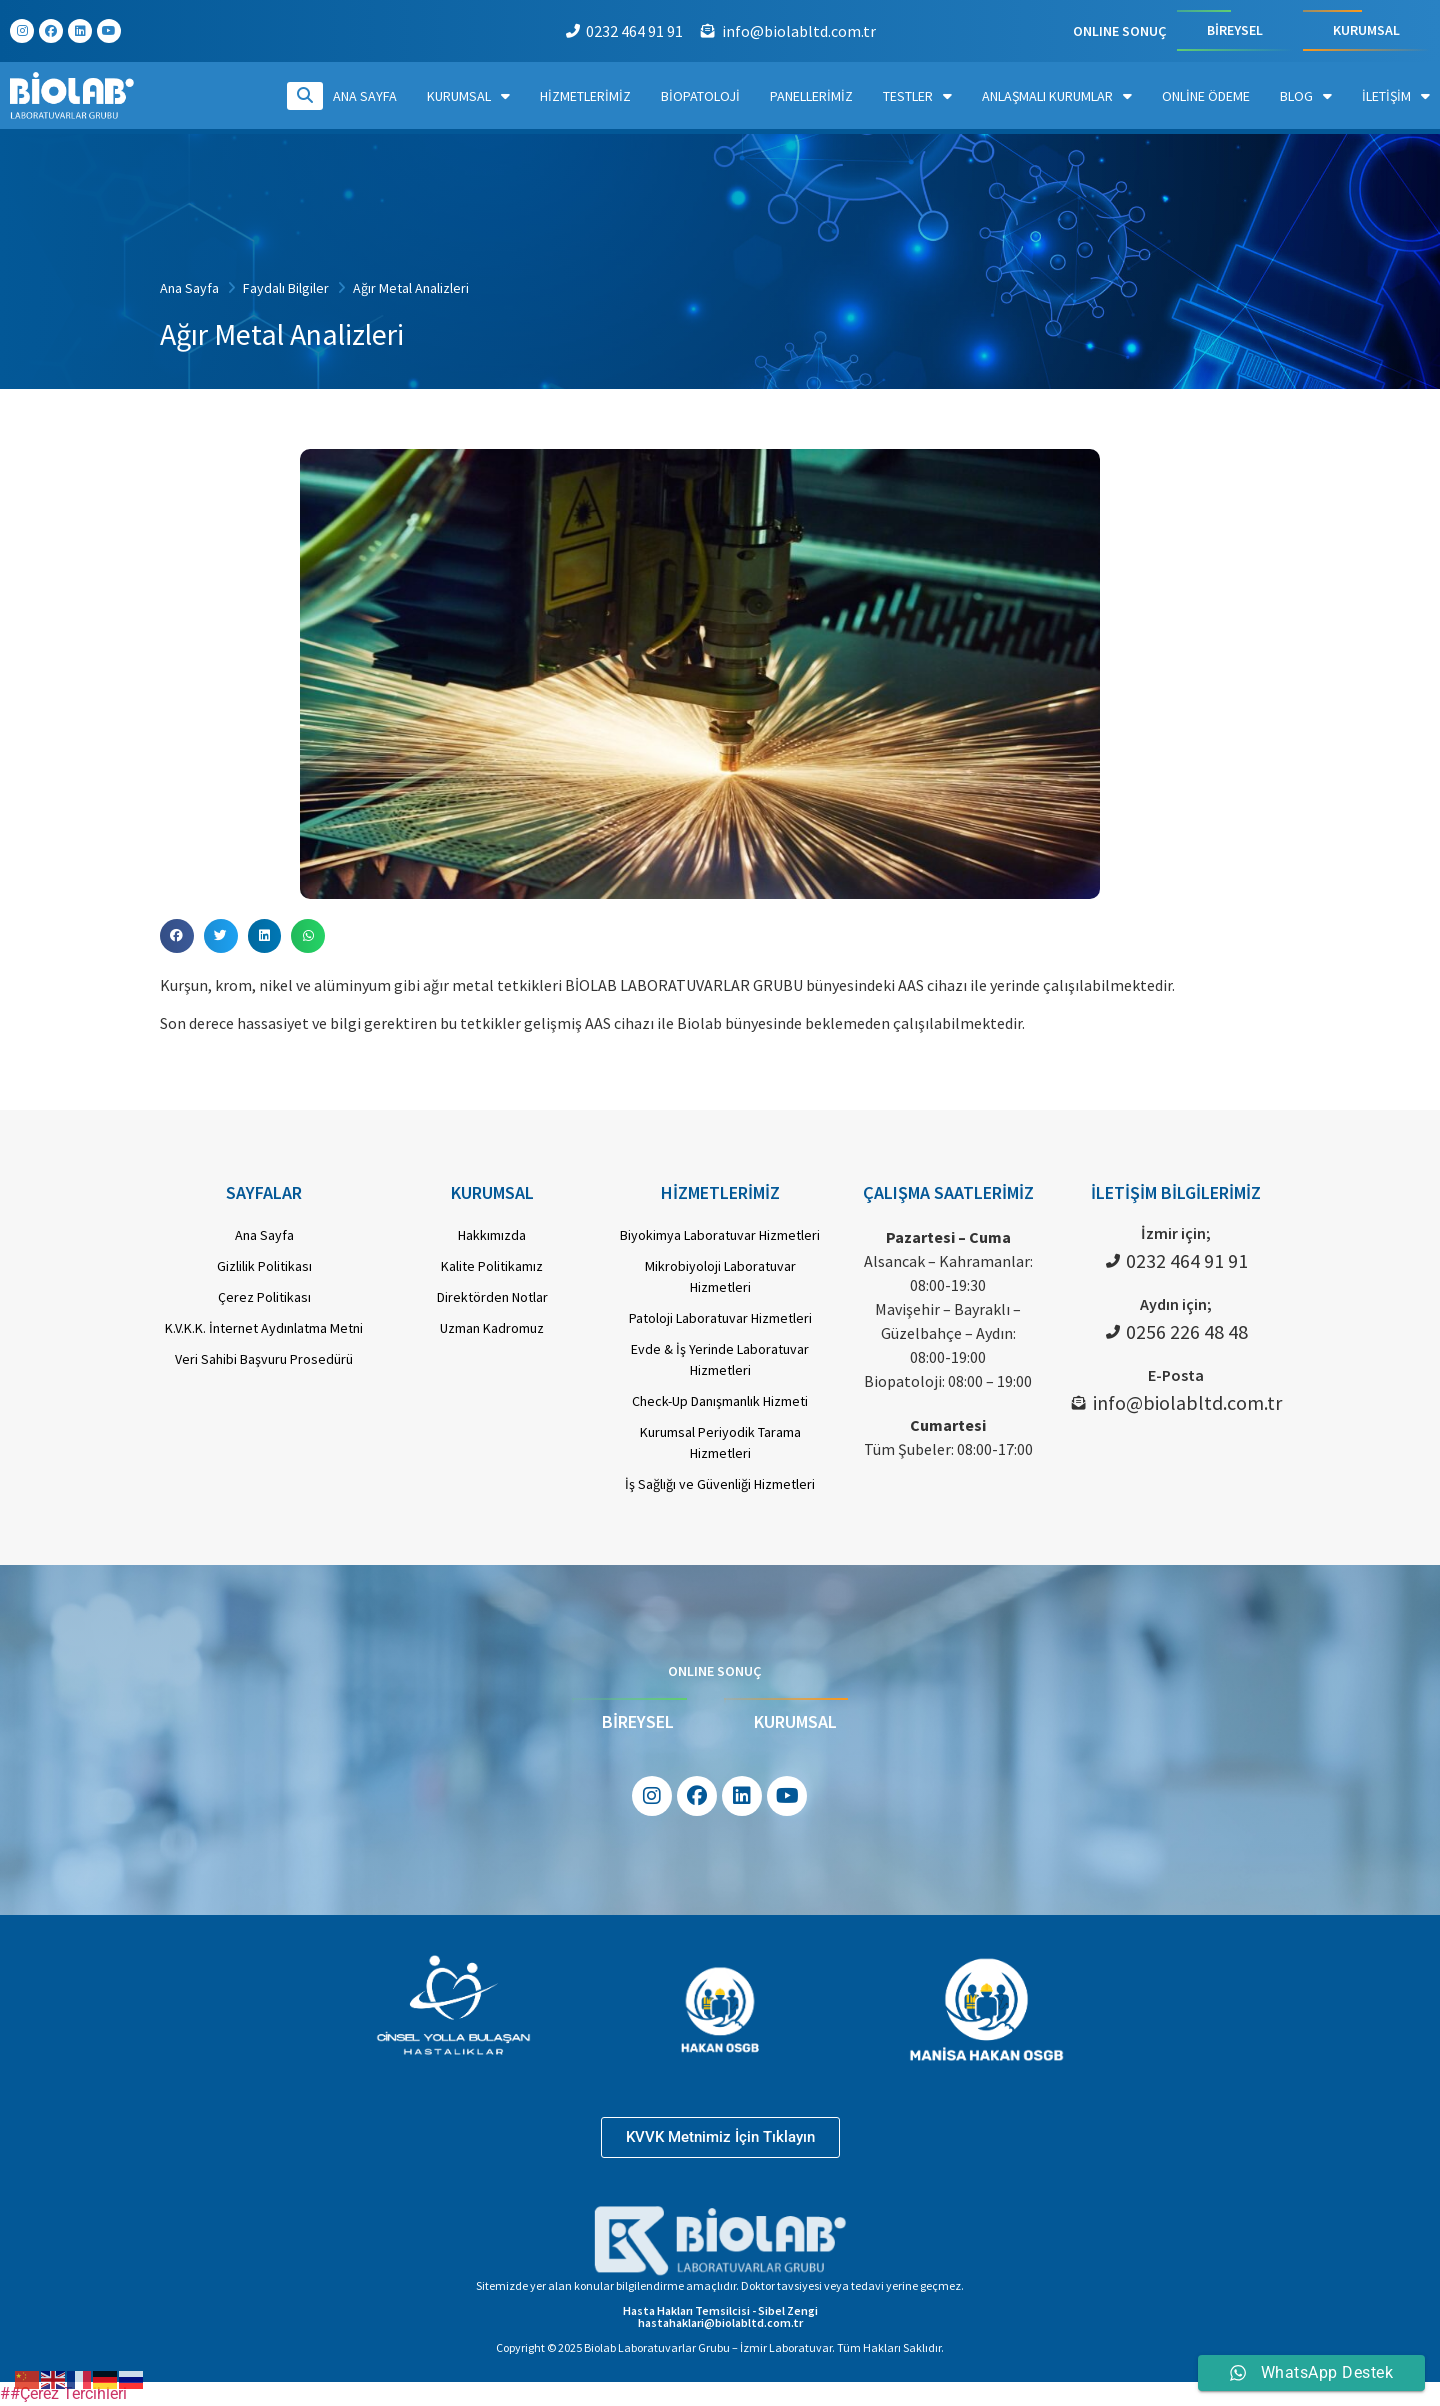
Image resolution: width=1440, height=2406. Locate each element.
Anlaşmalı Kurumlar (1057, 96)
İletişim (1396, 96)
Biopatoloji (700, 96)
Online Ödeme (1206, 96)
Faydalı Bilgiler (286, 288)
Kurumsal (468, 96)
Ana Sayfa (365, 96)
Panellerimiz (811, 96)
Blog (1306, 96)
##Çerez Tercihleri (63, 2393)
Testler (917, 96)
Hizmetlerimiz (585, 96)
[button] (177, 936)
